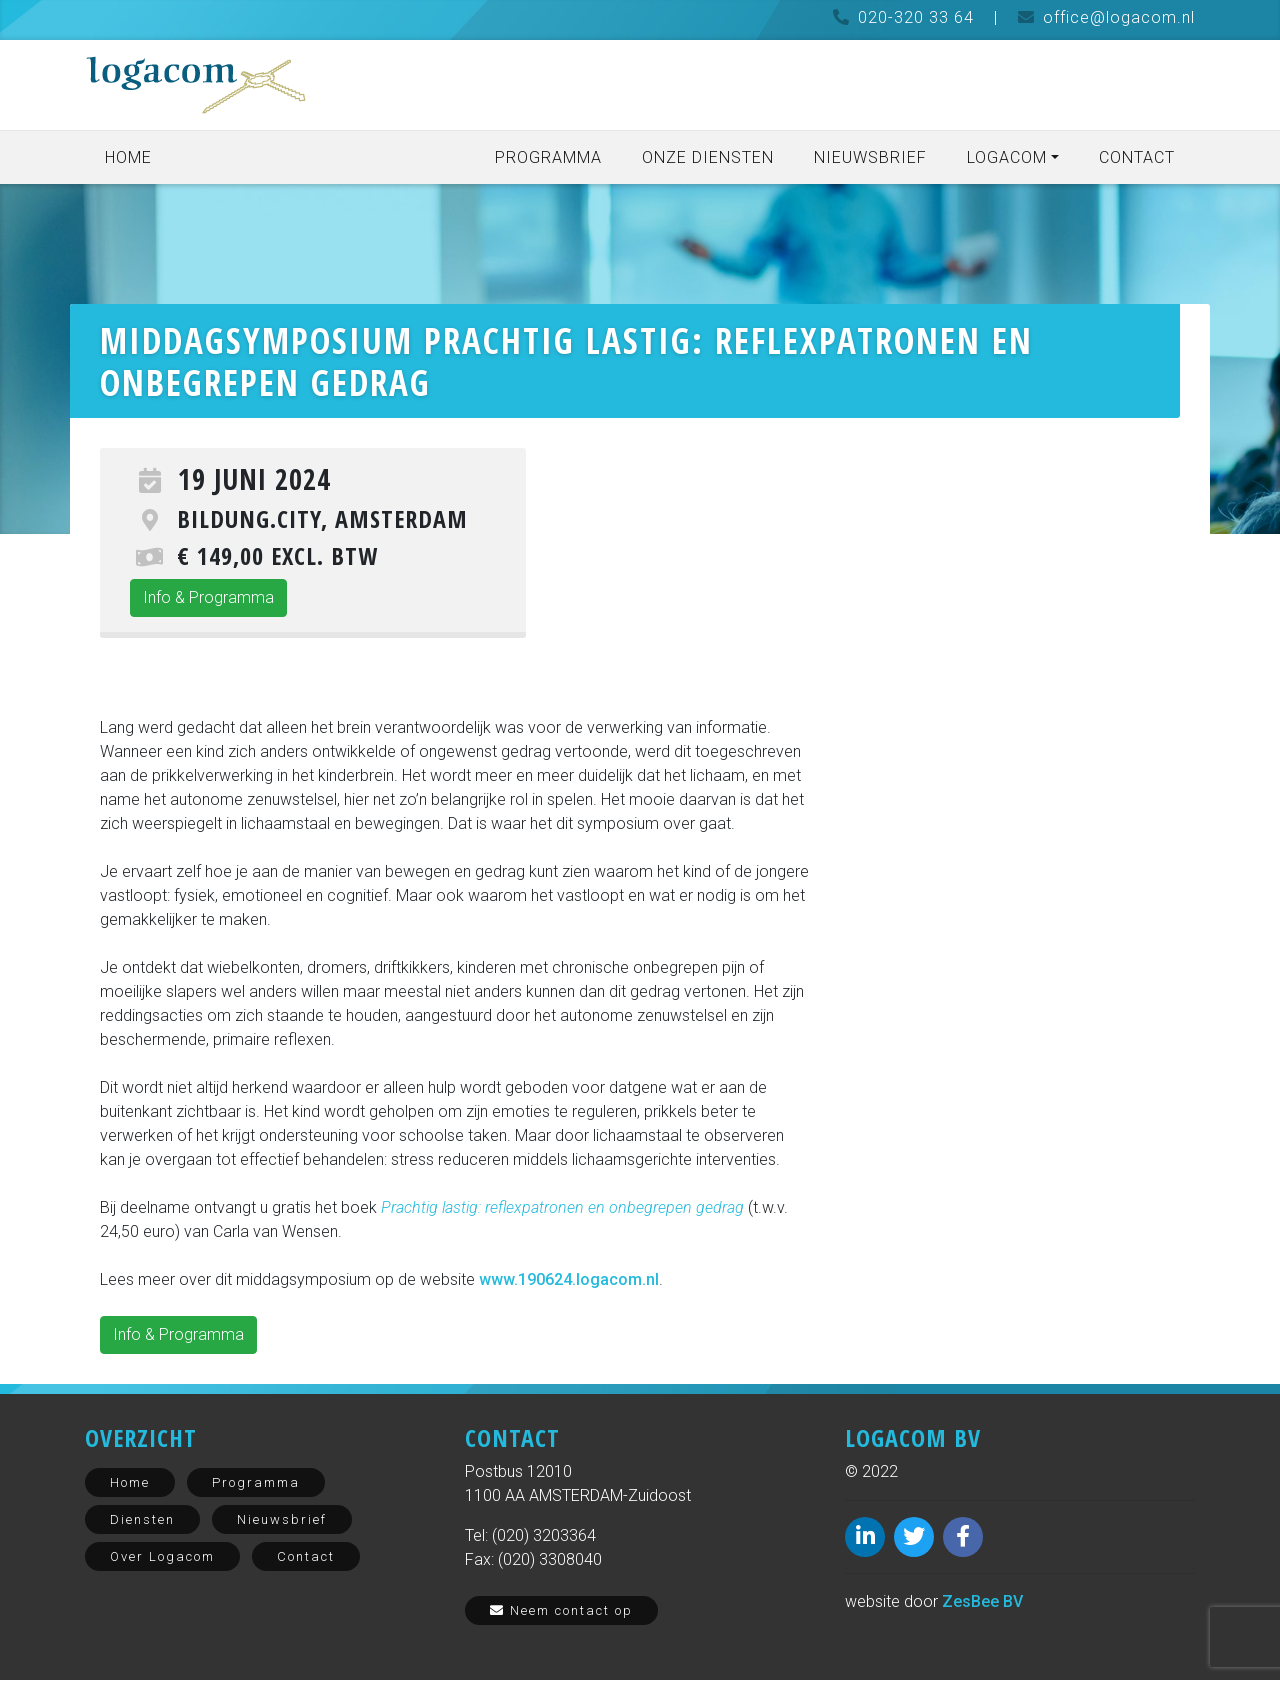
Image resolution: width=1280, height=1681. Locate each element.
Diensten (142, 1520)
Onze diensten (708, 157)
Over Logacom (162, 1557)
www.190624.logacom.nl (569, 1280)
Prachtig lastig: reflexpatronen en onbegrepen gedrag (562, 1208)
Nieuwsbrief (870, 157)
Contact (1137, 157)
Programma (548, 157)
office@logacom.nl (1119, 17)
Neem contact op (561, 1611)
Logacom (1007, 157)
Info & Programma (208, 598)
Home (128, 157)
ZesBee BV (982, 1602)
